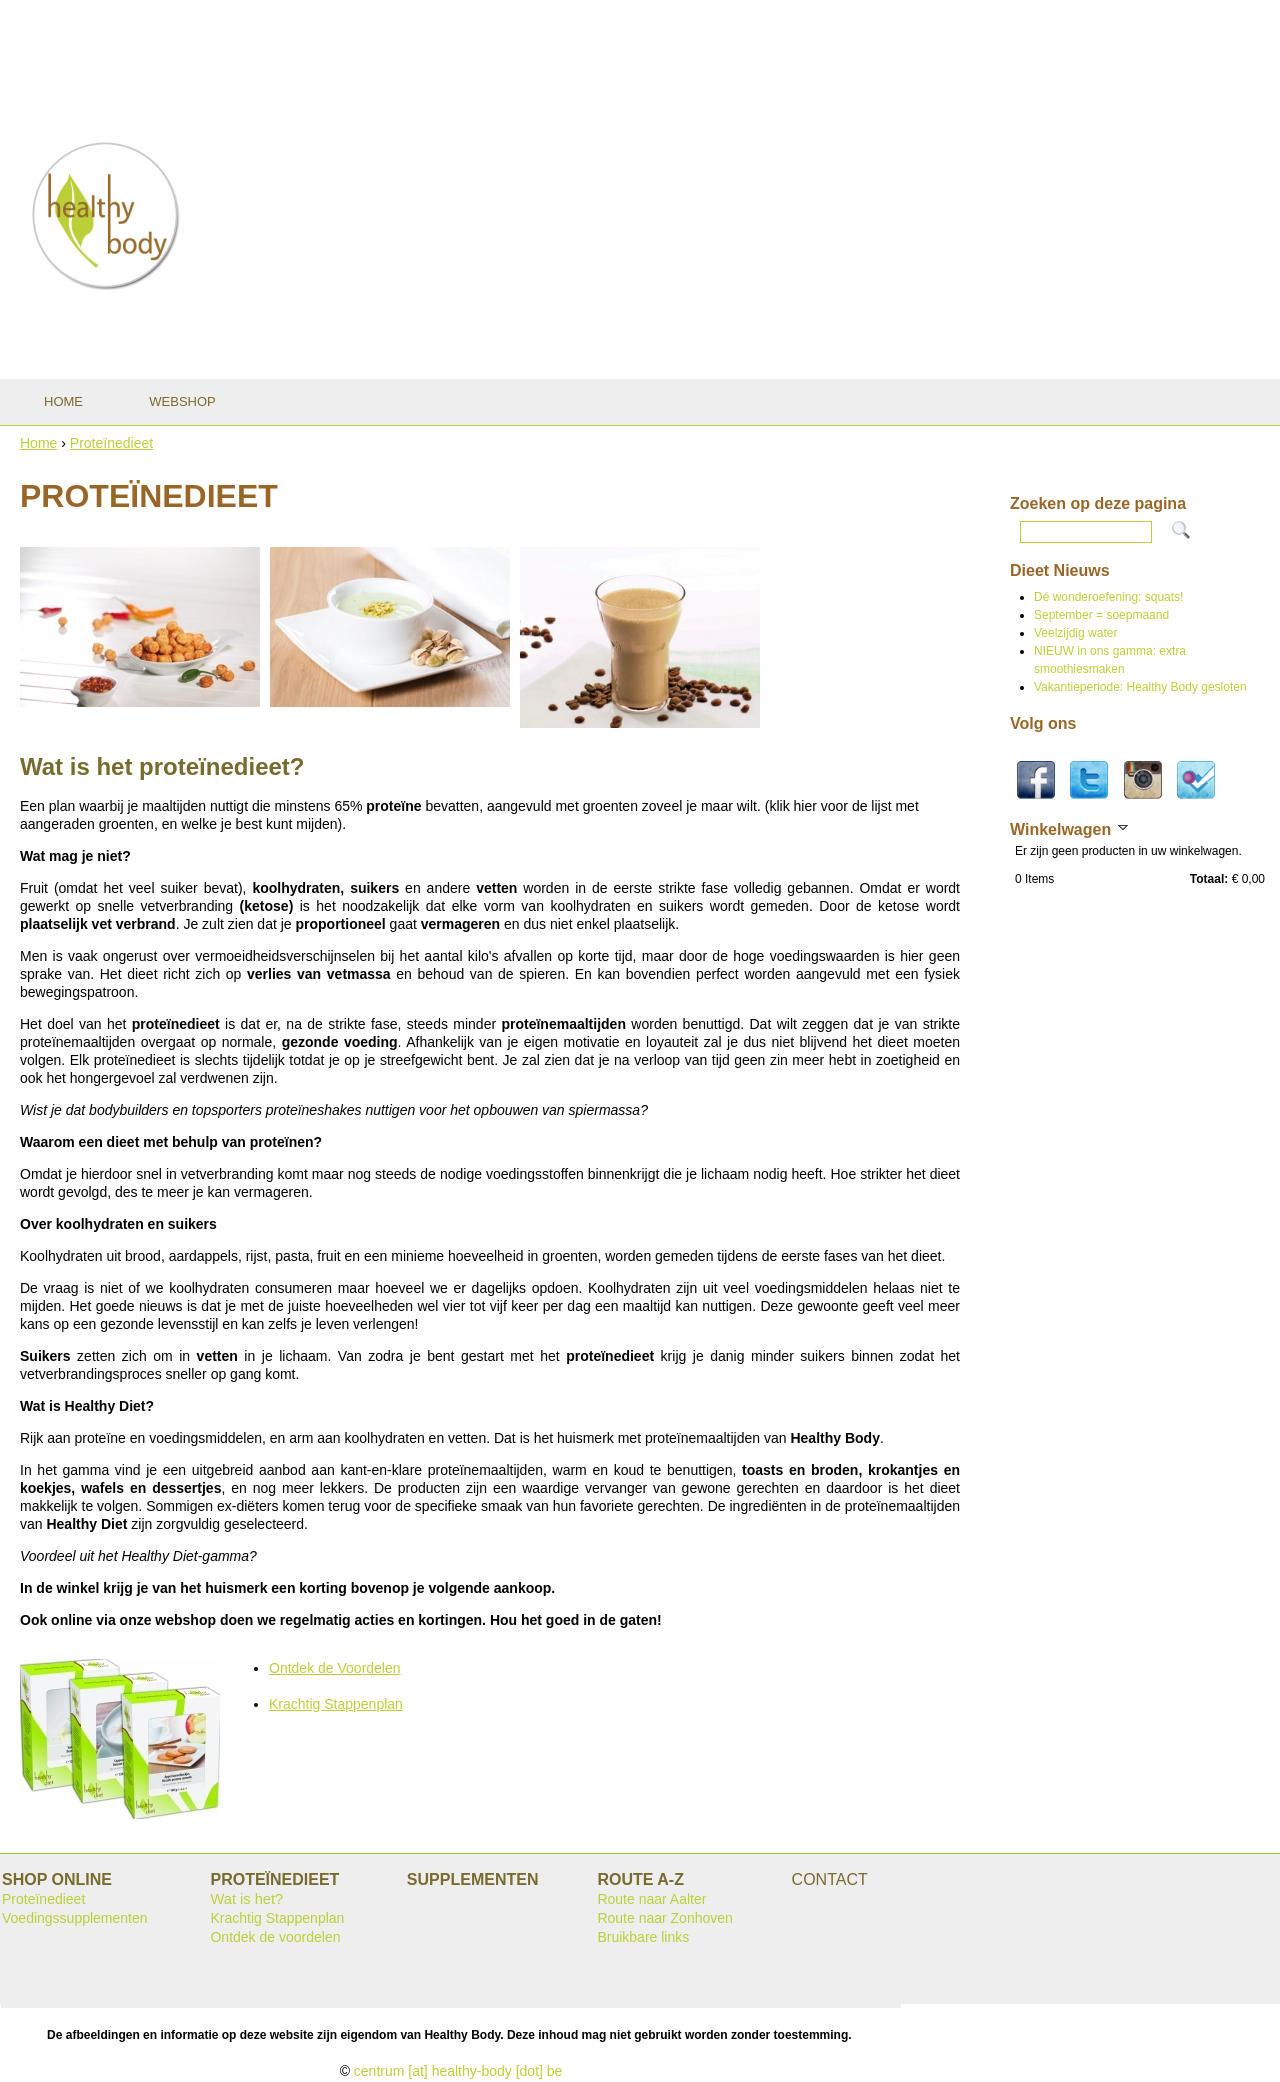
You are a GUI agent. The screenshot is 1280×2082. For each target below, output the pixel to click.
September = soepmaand (1101, 615)
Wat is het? (246, 1899)
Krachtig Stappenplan (336, 1704)
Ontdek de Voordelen (335, 1668)
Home (38, 443)
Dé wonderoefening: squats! (1108, 597)
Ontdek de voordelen (275, 1937)
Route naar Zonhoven (664, 1918)
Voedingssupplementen (75, 1918)
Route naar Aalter (651, 1899)
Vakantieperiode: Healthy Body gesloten (1140, 687)
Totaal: (1209, 879)
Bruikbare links (643, 1937)
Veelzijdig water (1075, 633)
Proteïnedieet (111, 443)
